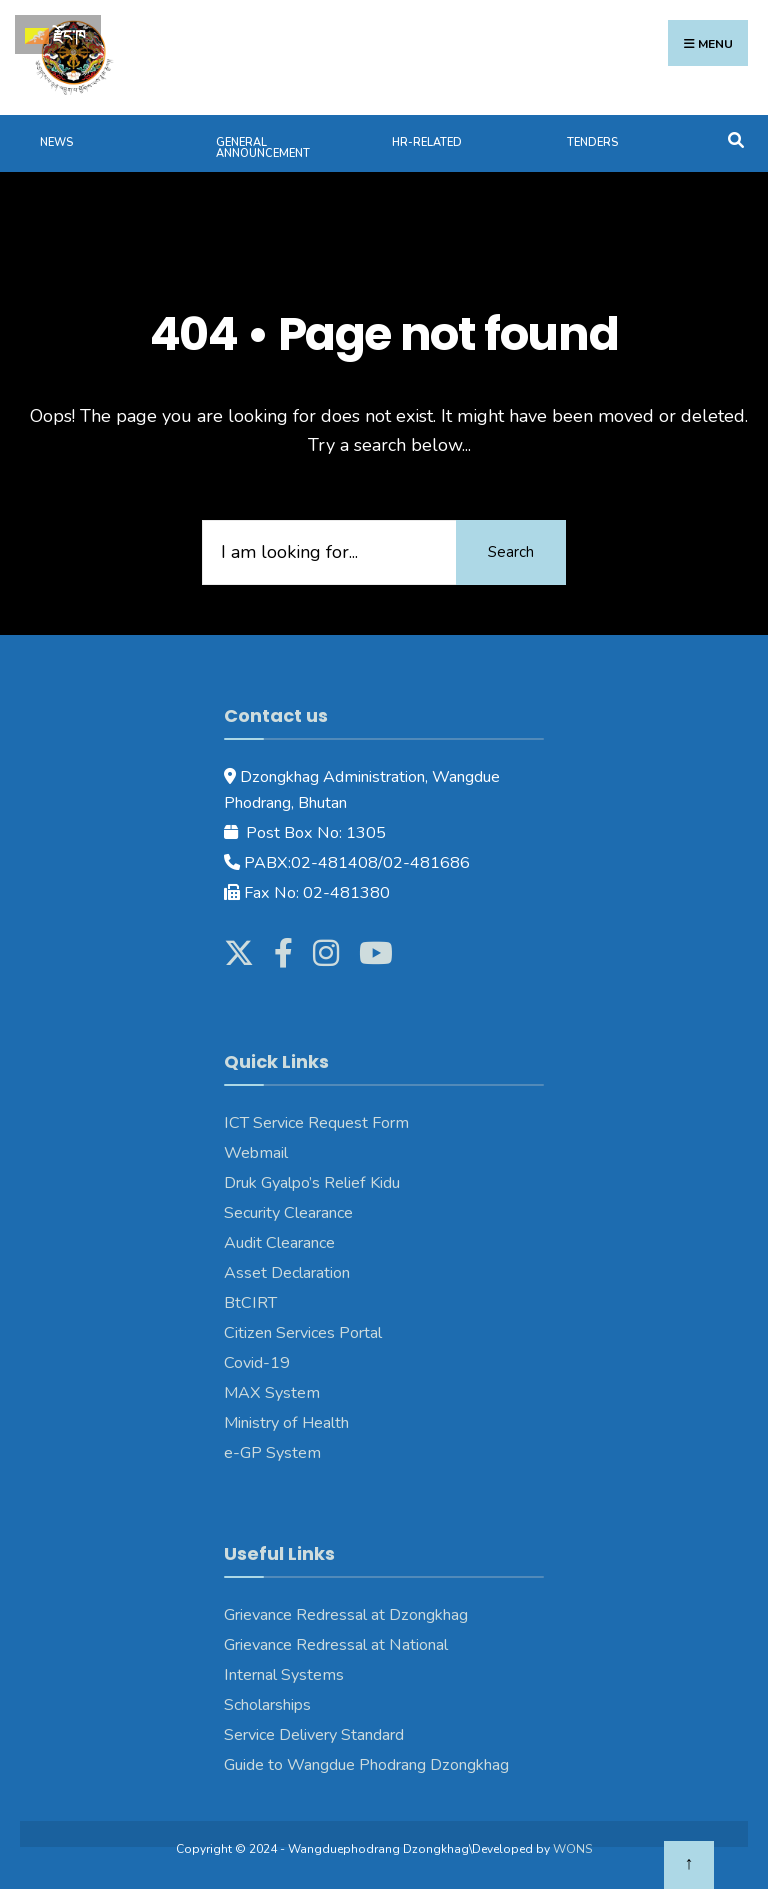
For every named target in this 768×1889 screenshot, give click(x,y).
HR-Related (427, 142)
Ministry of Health (286, 1423)
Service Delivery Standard (314, 1735)
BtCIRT (250, 1303)
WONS (572, 1849)
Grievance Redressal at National (336, 1645)
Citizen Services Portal (303, 1333)
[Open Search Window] (735, 138)
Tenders (592, 142)
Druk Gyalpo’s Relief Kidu (312, 1183)
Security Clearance (288, 1213)
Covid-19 (257, 1363)
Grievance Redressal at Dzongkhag (346, 1615)
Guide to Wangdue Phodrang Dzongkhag (366, 1765)
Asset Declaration (287, 1273)
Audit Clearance (279, 1243)
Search (511, 552)
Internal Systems (284, 1675)
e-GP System (272, 1453)
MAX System (272, 1393)
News (56, 142)
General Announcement (263, 148)
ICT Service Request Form (316, 1123)
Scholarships (267, 1705)
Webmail (256, 1153)
